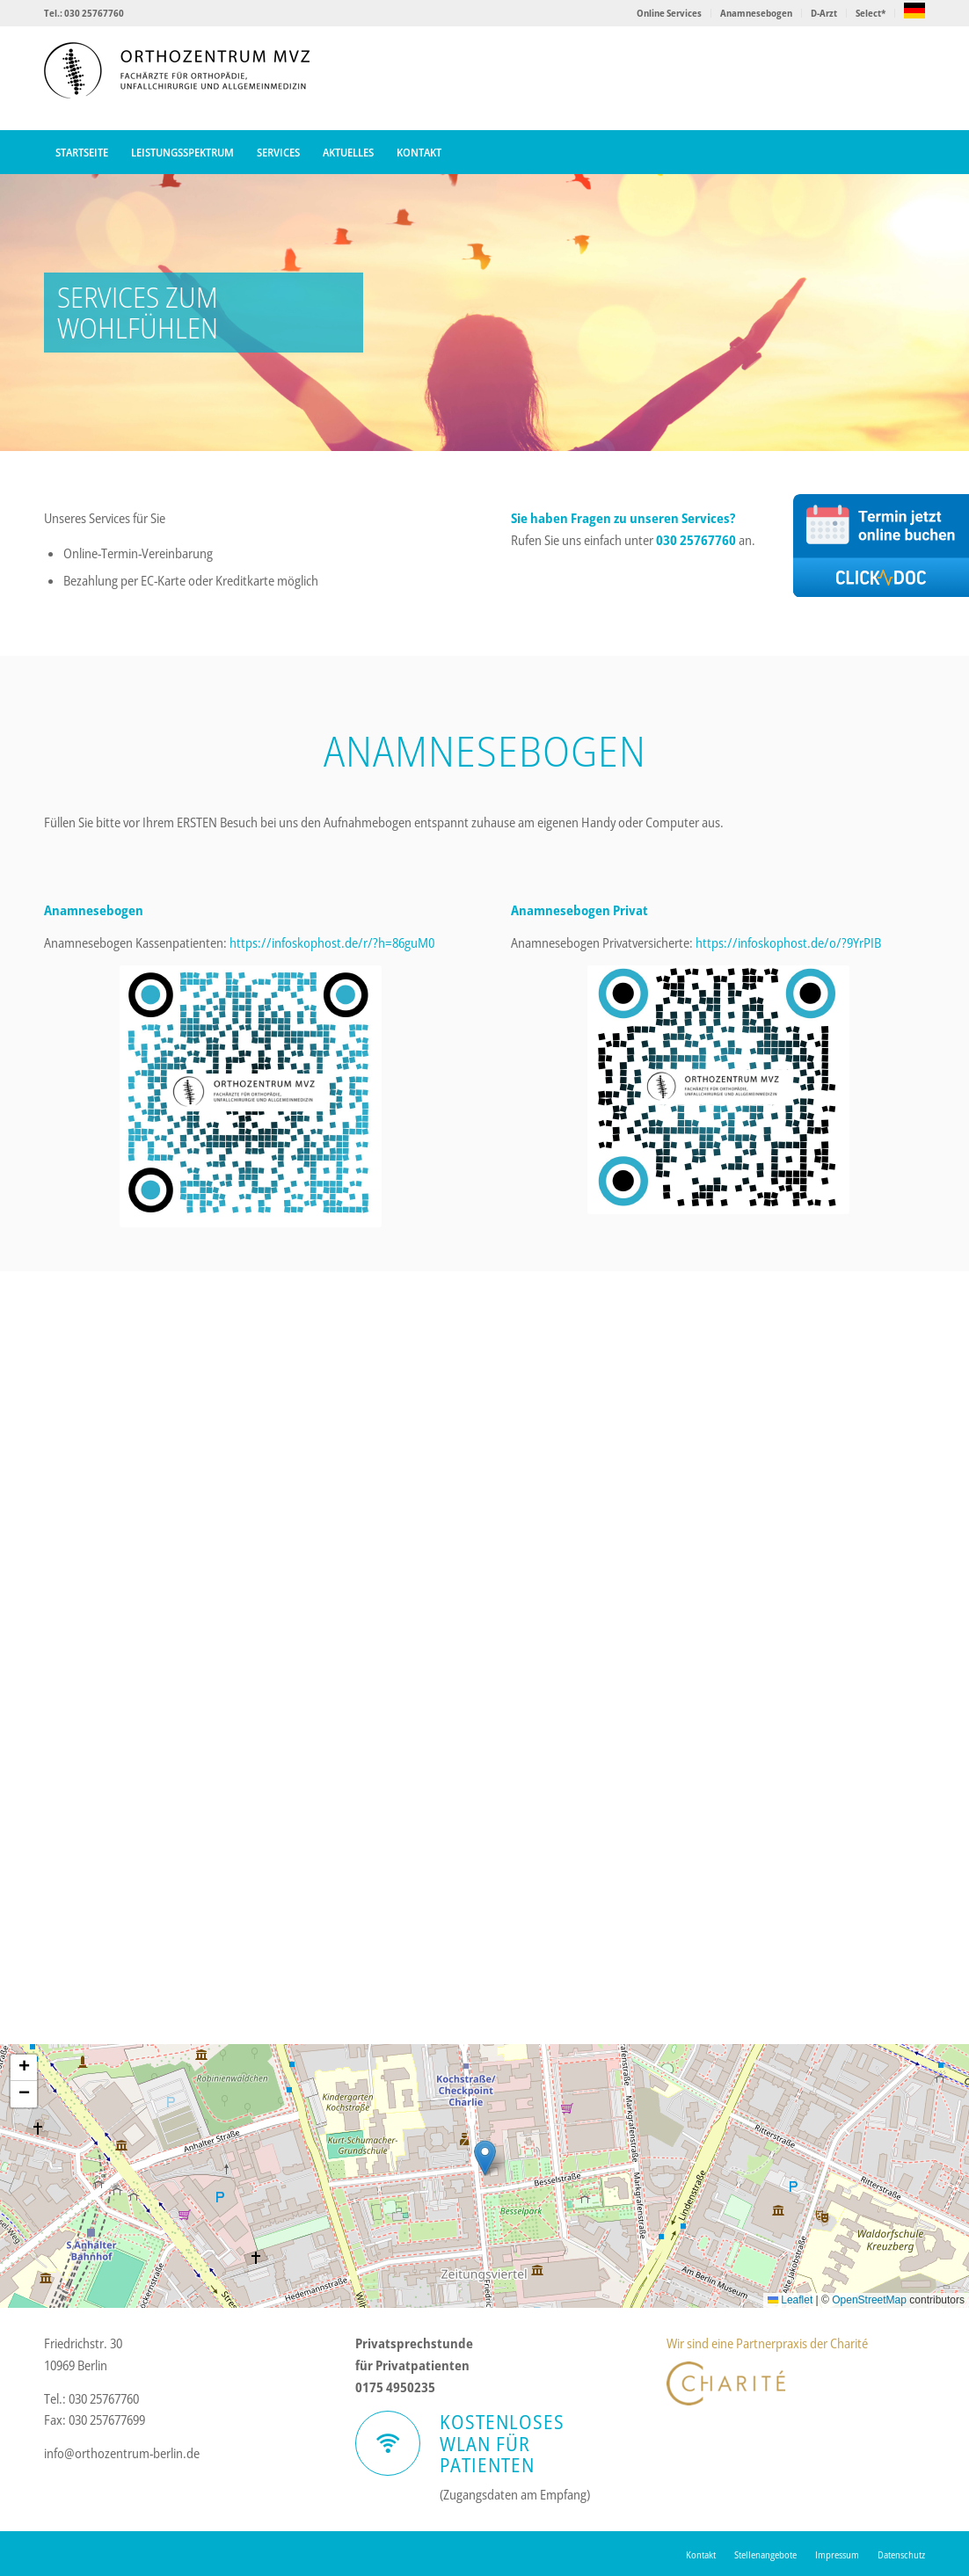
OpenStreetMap (869, 2300)
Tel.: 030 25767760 (84, 12)
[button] (485, 2158)
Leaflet (790, 2300)
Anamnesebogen (756, 12)
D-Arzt (824, 12)
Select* (870, 12)
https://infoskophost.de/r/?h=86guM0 (332, 942)
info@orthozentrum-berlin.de (122, 2453)
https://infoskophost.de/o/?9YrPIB (788, 942)
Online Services (669, 12)
